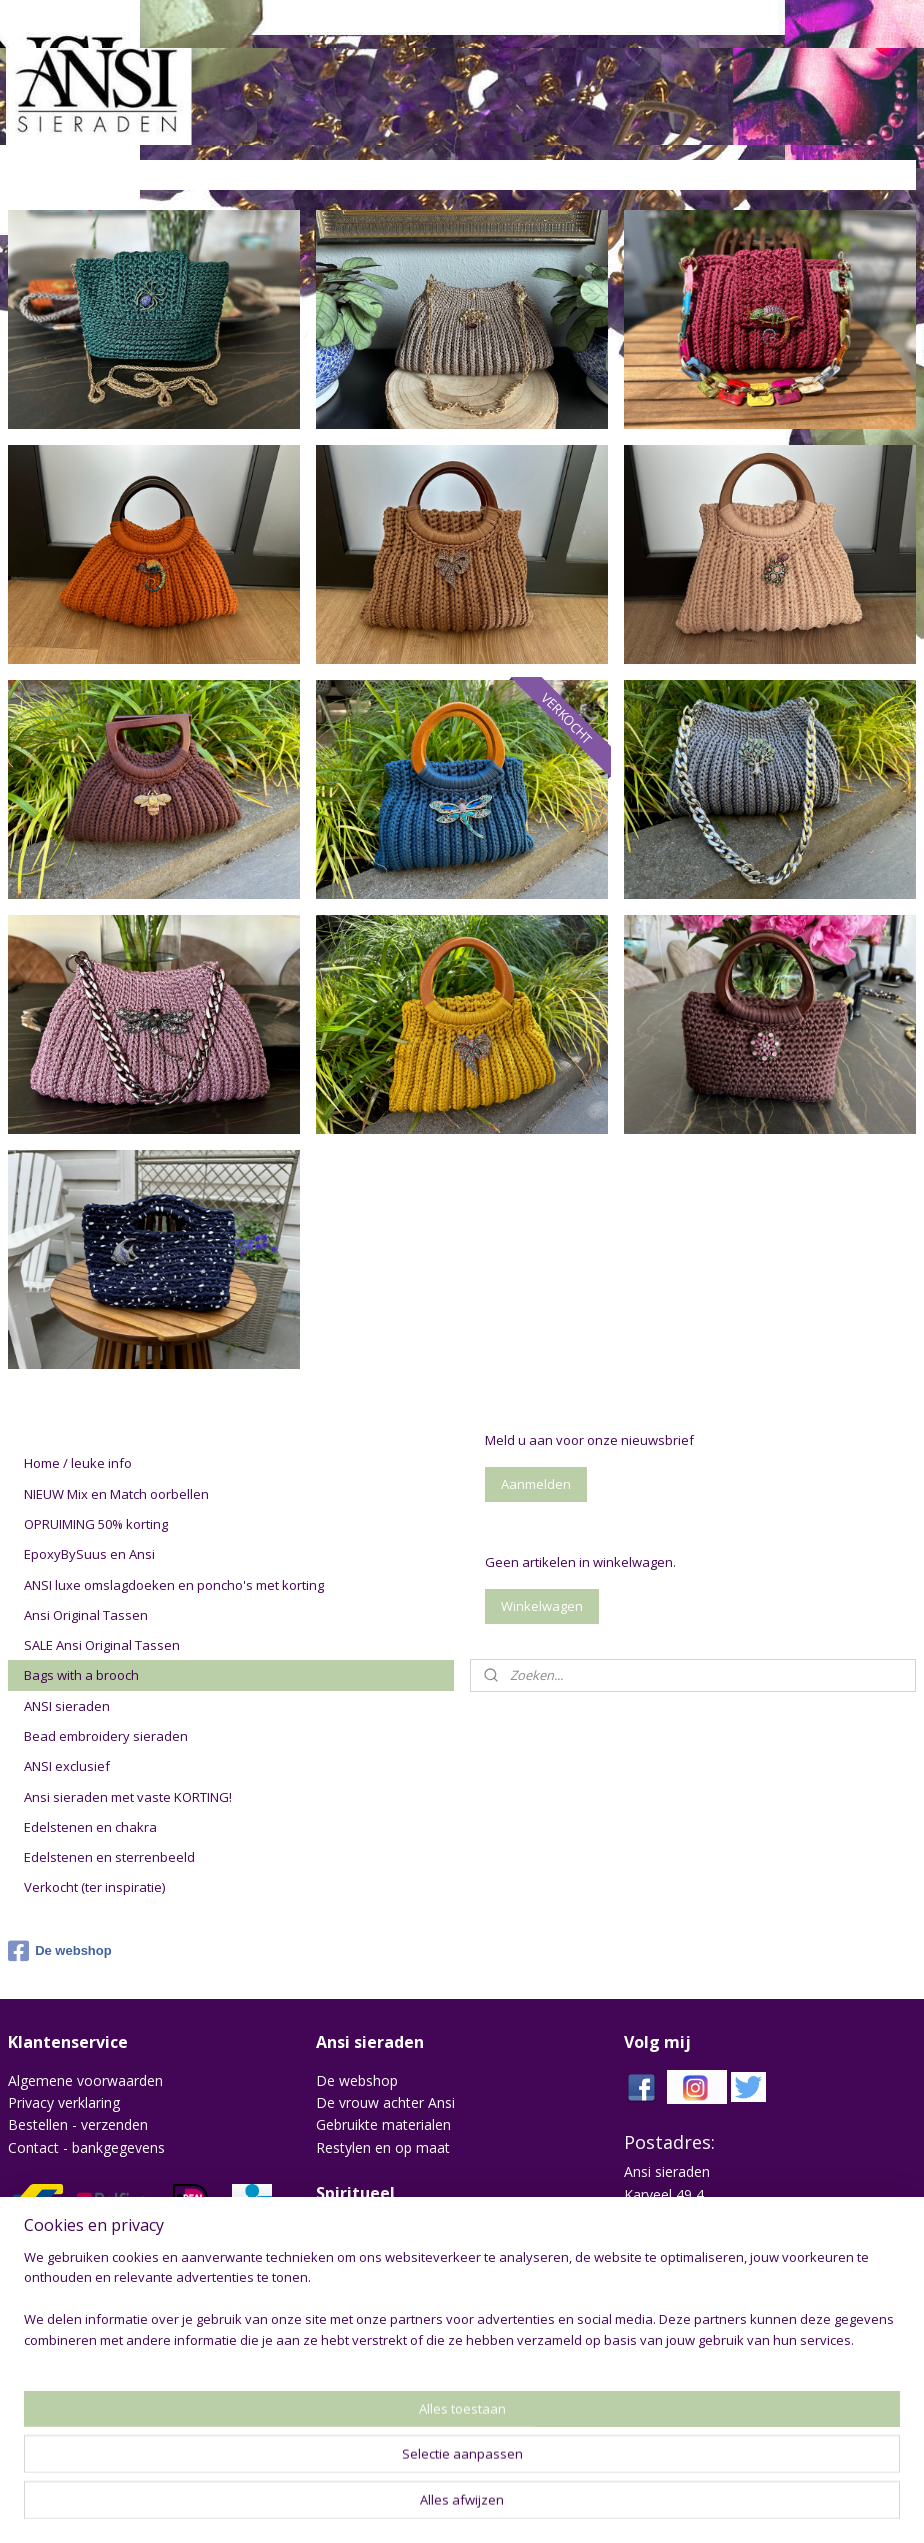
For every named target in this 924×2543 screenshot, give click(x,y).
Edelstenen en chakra (90, 1827)
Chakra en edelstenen (386, 2230)
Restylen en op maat (383, 2147)
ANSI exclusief (67, 1766)
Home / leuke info (78, 1463)
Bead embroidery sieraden (106, 1736)
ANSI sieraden (67, 1706)
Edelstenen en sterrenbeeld (109, 1857)
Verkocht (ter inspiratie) (94, 1887)
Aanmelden (536, 1484)
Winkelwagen (542, 1606)
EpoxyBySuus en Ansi (89, 1554)
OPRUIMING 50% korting (96, 1524)
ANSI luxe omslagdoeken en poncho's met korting (174, 1585)
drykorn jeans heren (380, 2338)
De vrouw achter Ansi (385, 2102)
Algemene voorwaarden (85, 2080)
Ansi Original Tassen (86, 1615)
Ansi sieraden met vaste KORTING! (128, 1797)
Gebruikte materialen (383, 2124)
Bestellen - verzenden (78, 2124)
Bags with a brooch (81, 1675)
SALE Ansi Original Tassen (102, 1645)
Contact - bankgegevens (86, 2147)
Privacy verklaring (64, 2102)
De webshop (60, 1951)
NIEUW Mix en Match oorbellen (116, 1494)
